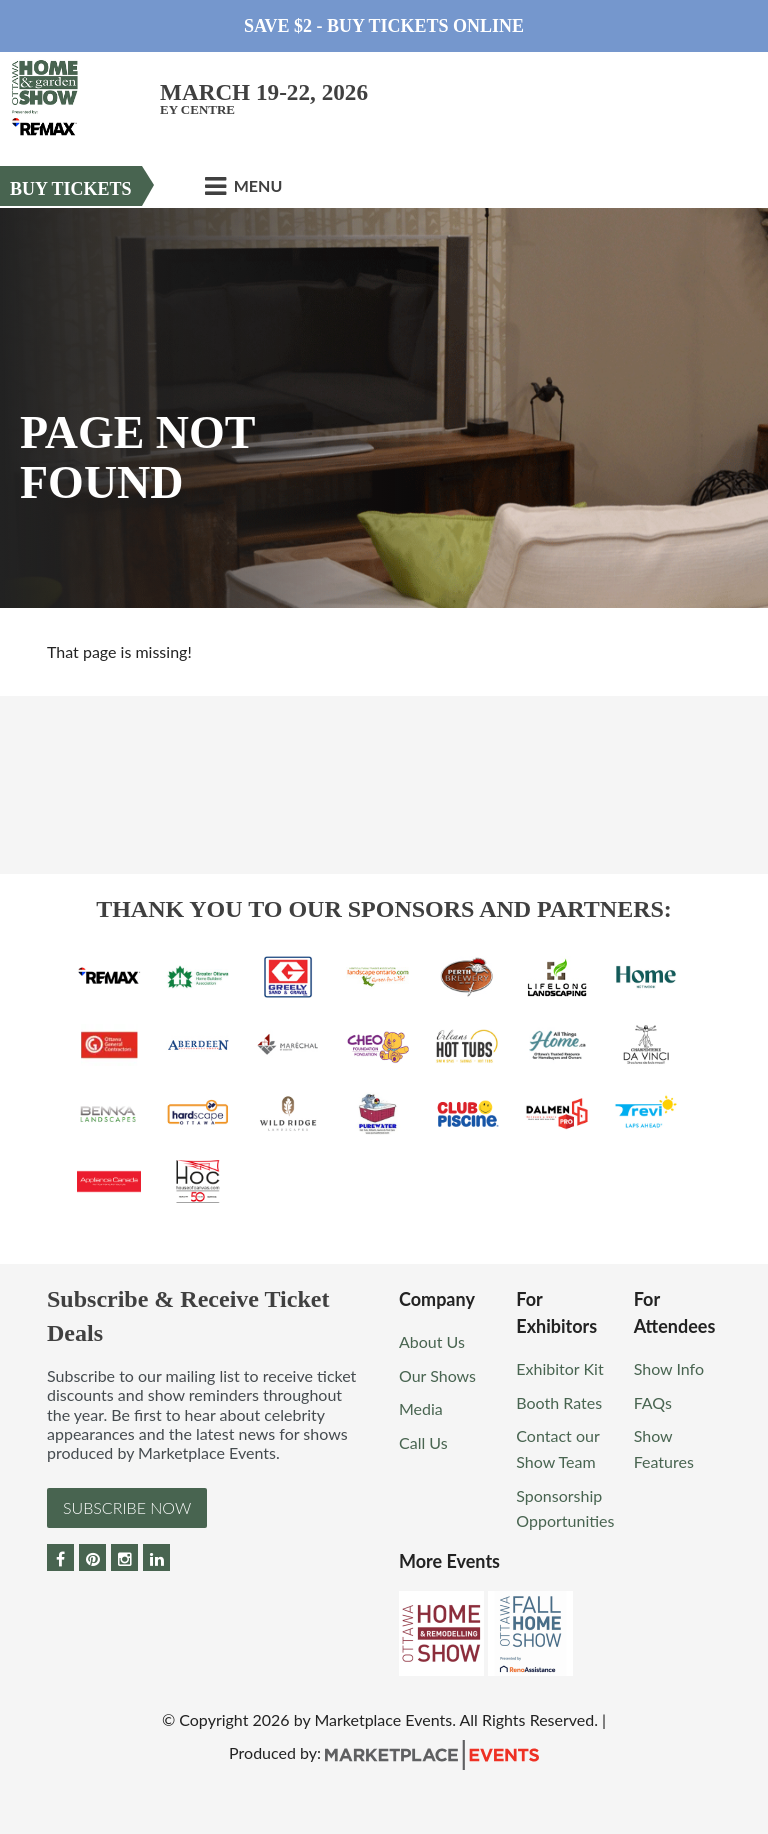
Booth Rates (559, 1402)
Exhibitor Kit (559, 1368)
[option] (384, 408)
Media (421, 1408)
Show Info (669, 1368)
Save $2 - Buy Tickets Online (384, 26)
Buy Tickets (71, 189)
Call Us (423, 1442)
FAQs (653, 1402)
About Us (432, 1341)
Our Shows (437, 1375)
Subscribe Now (127, 1507)
